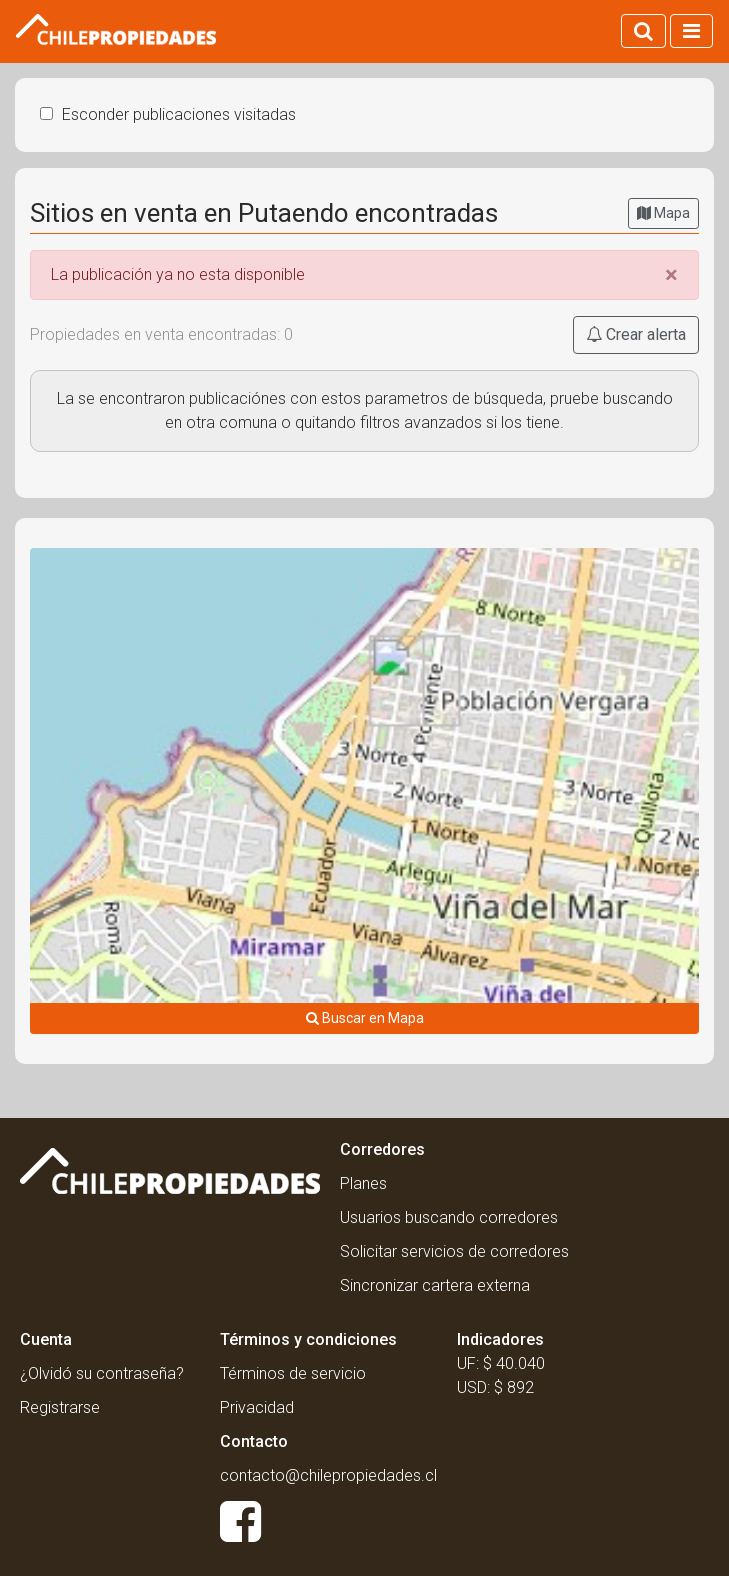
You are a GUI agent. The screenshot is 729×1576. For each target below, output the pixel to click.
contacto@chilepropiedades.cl (328, 1475)
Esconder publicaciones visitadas (168, 114)
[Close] (671, 275)
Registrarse (60, 1407)
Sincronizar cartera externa (435, 1285)
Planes (363, 1183)
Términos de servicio (293, 1373)
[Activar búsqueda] (643, 31)
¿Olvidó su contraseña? (102, 1373)
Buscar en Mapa (365, 1018)
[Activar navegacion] (691, 31)
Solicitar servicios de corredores (454, 1251)
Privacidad (257, 1407)
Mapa (663, 213)
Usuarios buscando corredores (449, 1217)
